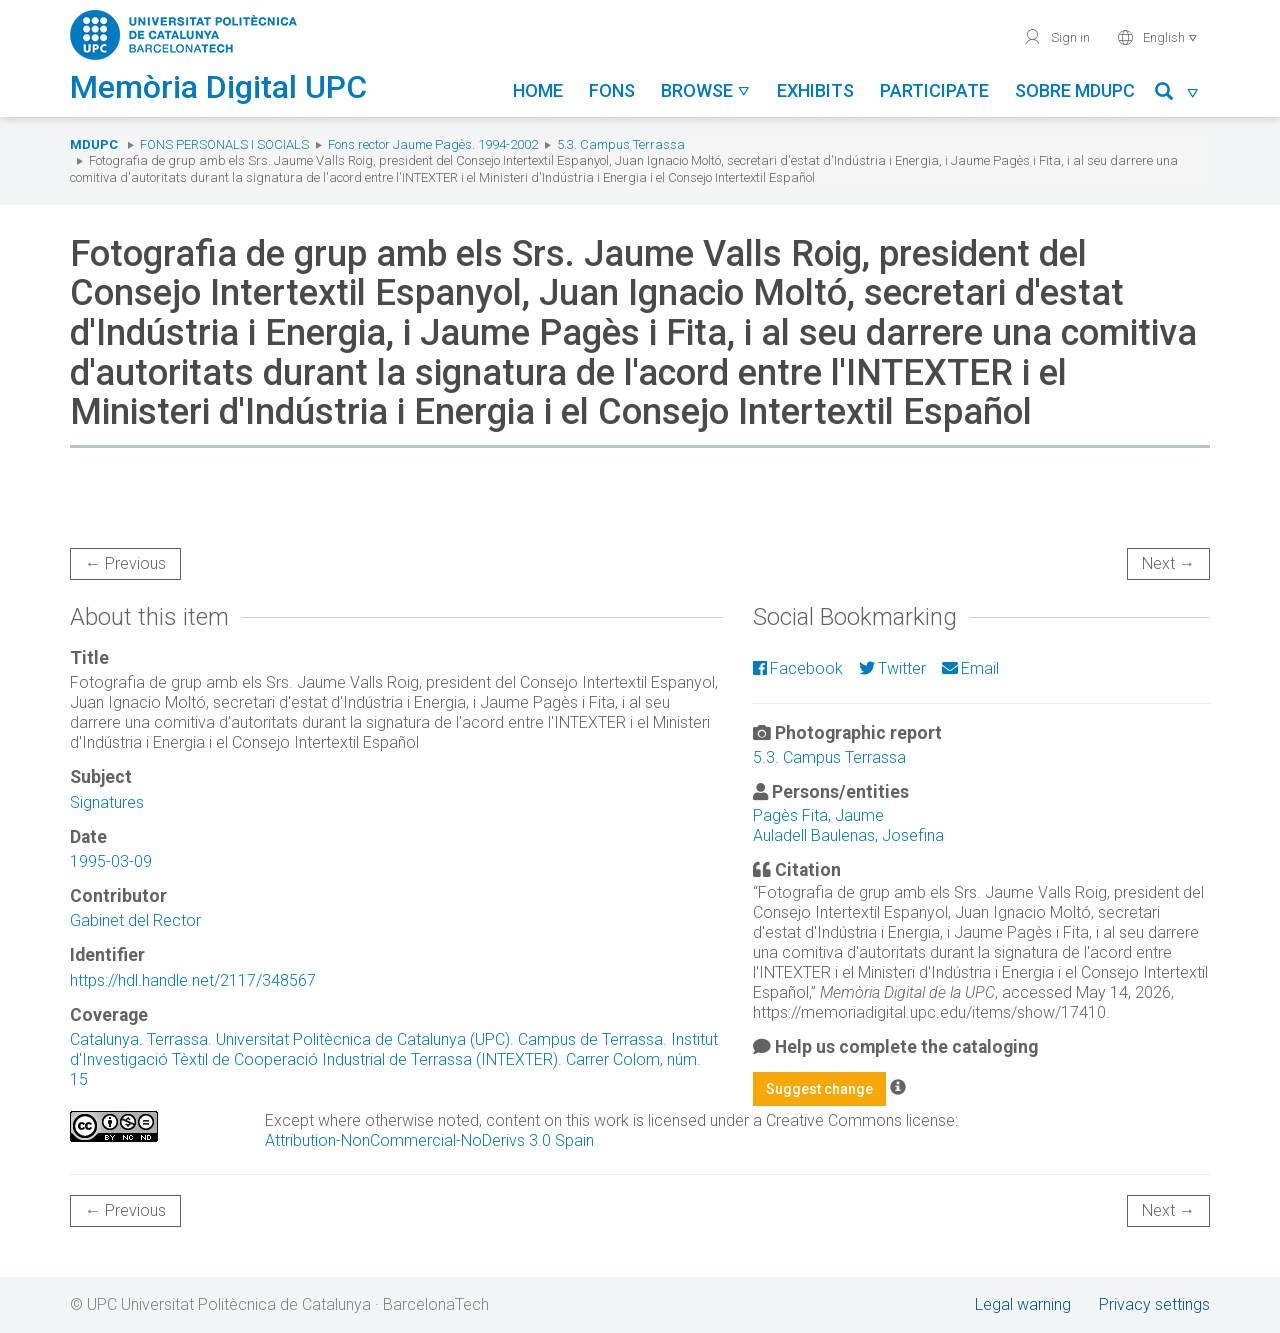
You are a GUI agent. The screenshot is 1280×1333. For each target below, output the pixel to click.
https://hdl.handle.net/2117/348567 (193, 980)
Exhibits (815, 90)
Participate (934, 90)
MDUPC (94, 144)
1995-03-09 (111, 861)
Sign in (1056, 37)
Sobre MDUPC (1075, 90)
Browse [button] (706, 90)
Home (538, 90)
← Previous (125, 563)
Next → (1168, 563)
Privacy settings (1154, 1304)
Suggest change (819, 1089)
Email (970, 668)
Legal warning (1023, 1304)
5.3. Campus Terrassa (621, 144)
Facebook (798, 668)
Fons (612, 90)
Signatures (107, 802)
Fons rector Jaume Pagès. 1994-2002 (433, 144)
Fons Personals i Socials (224, 144)
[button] (1177, 94)
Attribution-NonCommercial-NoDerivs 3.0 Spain (429, 1140)
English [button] (1157, 37)
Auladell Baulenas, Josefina (848, 835)
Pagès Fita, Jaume (818, 815)
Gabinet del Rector (135, 920)
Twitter (892, 668)
